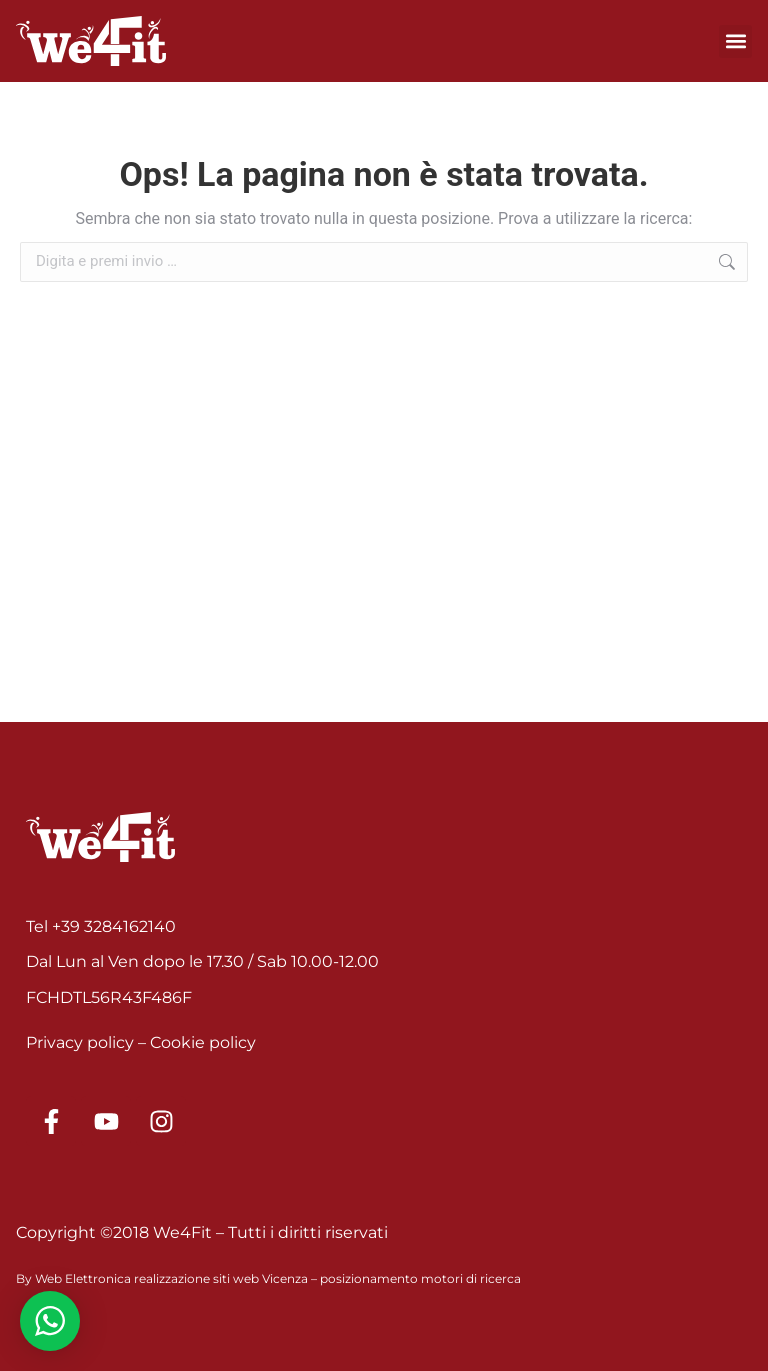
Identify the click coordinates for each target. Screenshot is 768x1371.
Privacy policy (80, 1042)
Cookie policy (203, 1042)
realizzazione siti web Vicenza (221, 1278)
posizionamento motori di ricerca (420, 1278)
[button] (735, 41)
